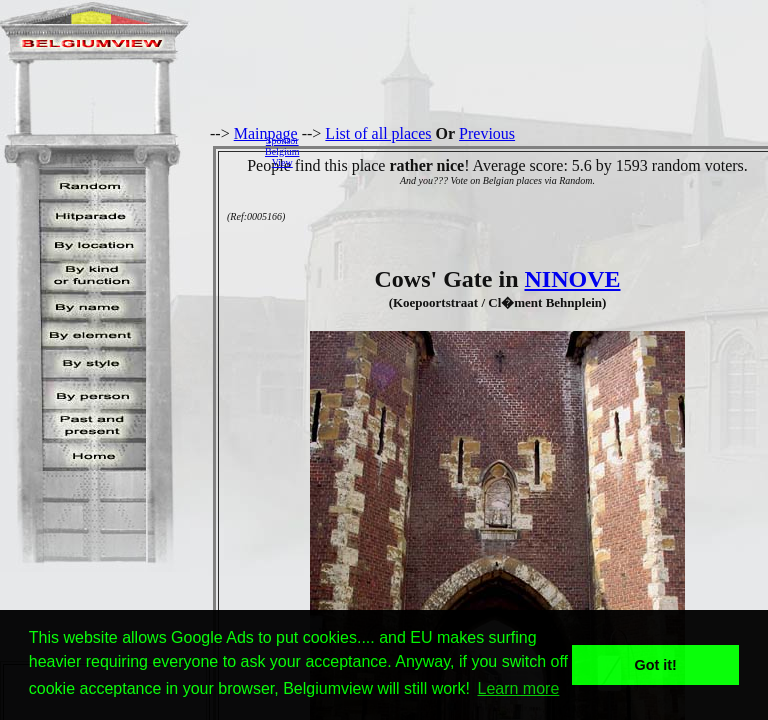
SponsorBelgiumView (282, 151)
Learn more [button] (519, 688)
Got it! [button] (656, 665)
